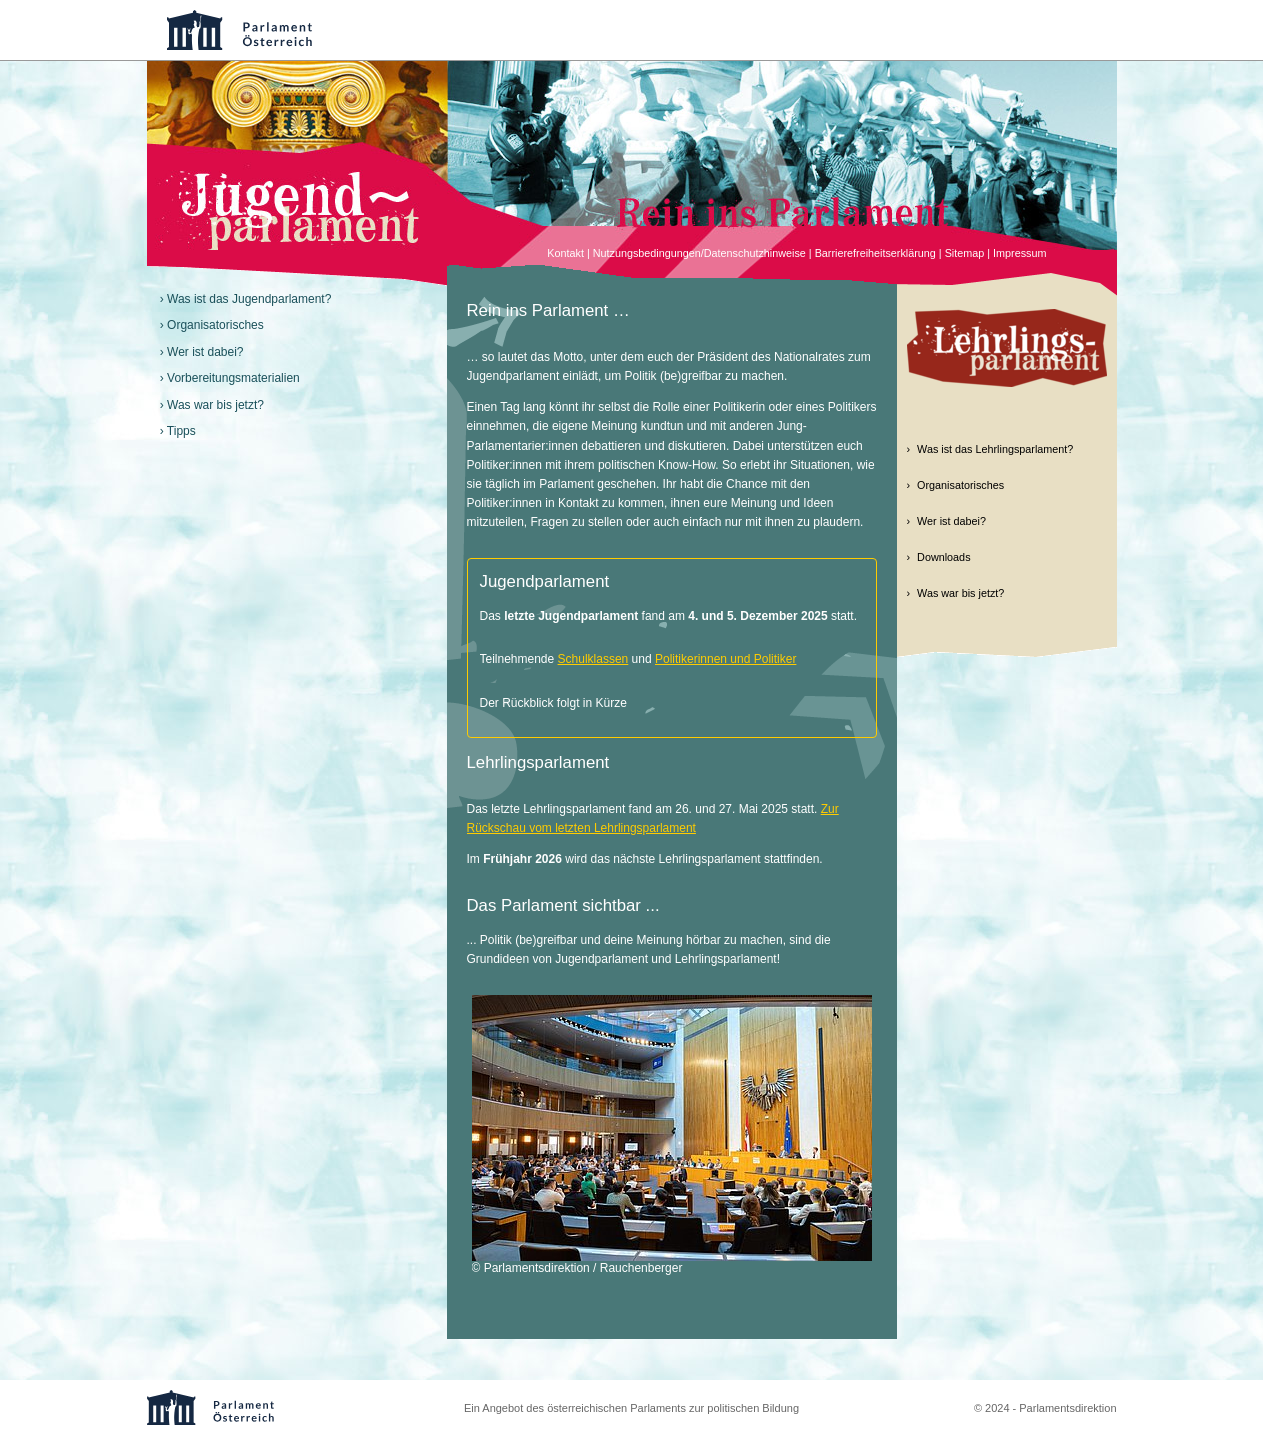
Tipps (181, 431)
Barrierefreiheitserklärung (875, 253)
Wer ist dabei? (205, 352)
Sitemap (965, 253)
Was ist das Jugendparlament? (249, 299)
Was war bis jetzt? (215, 405)
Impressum (1019, 253)
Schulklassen (593, 659)
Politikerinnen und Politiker (725, 659)
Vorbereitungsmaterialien (233, 378)
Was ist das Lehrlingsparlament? (995, 449)
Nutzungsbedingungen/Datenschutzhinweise (699, 253)
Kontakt (565, 253)
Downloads (943, 557)
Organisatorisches (215, 325)
